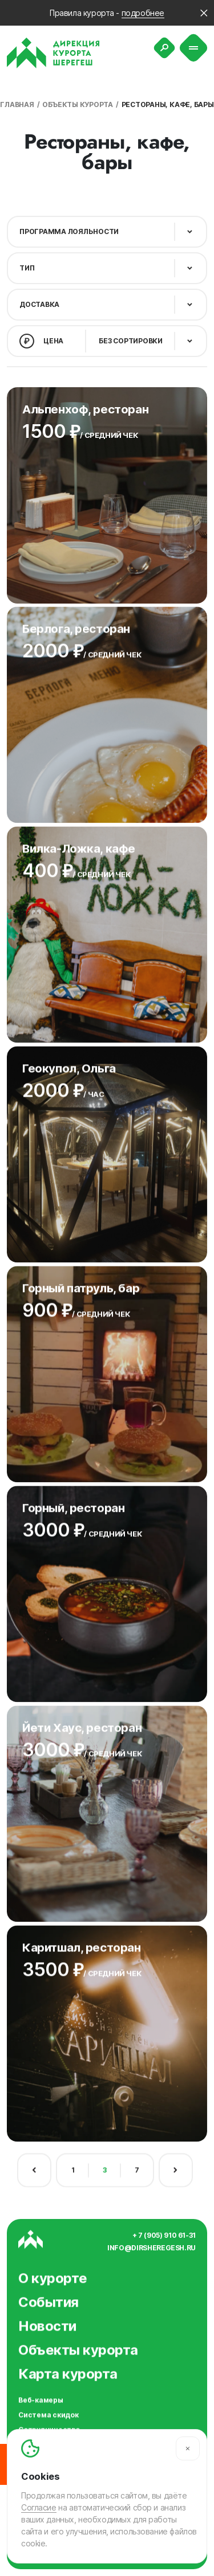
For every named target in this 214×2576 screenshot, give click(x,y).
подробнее (143, 13)
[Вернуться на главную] (53, 53)
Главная (17, 104)
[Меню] (193, 48)
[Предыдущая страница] (34, 2165)
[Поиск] (164, 48)
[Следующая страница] (176, 2165)
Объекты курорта (77, 104)
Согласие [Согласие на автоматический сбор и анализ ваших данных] (38, 2507)
